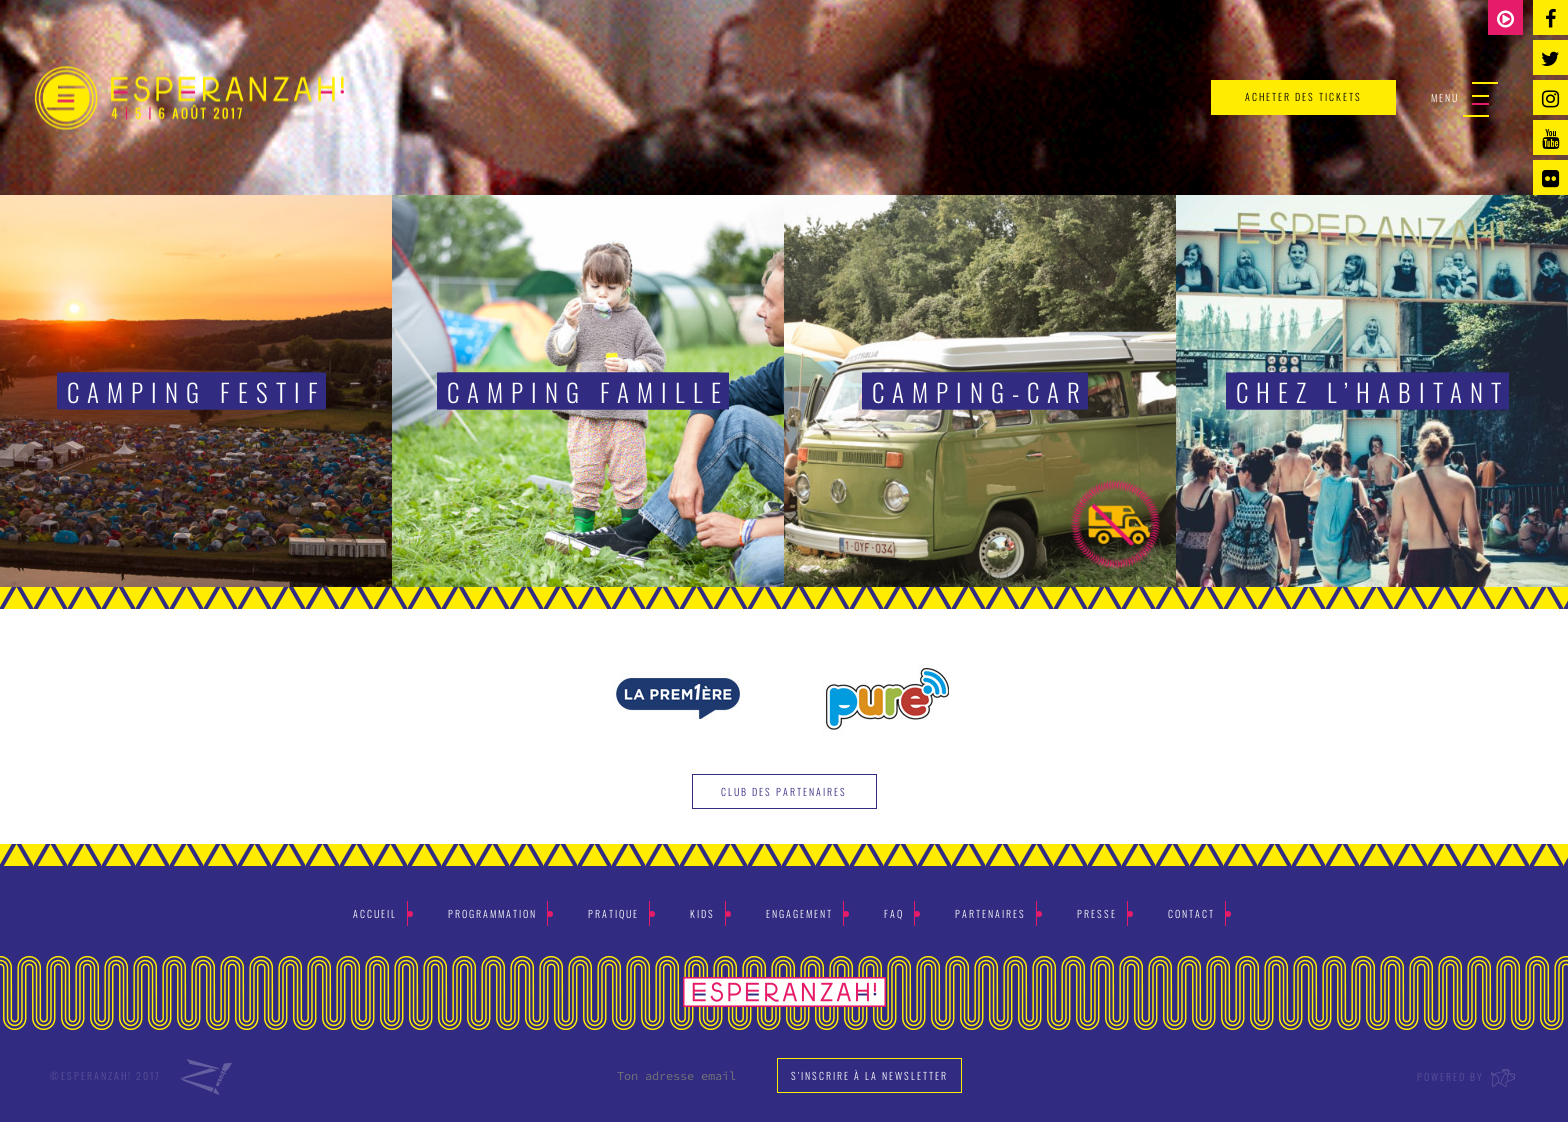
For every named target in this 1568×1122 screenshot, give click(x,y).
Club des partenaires (784, 791)
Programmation (492, 913)
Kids (702, 913)
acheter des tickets (1303, 96)
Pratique (613, 913)
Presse (1097, 913)
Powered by (1467, 1076)
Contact (1191, 913)
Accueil (375, 913)
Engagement (799, 913)
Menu (1464, 98)
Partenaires (990, 913)
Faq (894, 913)
